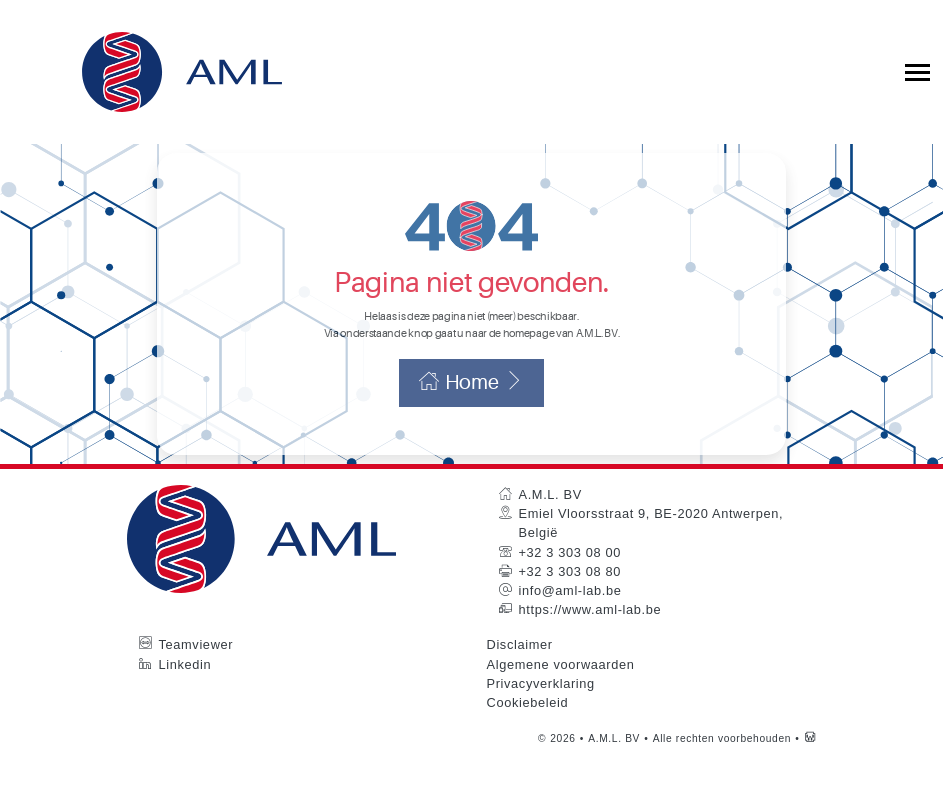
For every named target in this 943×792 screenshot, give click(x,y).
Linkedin (185, 692)
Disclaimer (520, 673)
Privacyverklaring (541, 712)
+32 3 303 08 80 (570, 600)
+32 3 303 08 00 (570, 580)
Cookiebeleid (528, 731)
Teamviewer (196, 673)
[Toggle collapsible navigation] (917, 72)
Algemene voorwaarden (561, 692)
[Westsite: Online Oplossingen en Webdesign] (810, 767)
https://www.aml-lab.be (590, 638)
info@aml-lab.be (570, 619)
